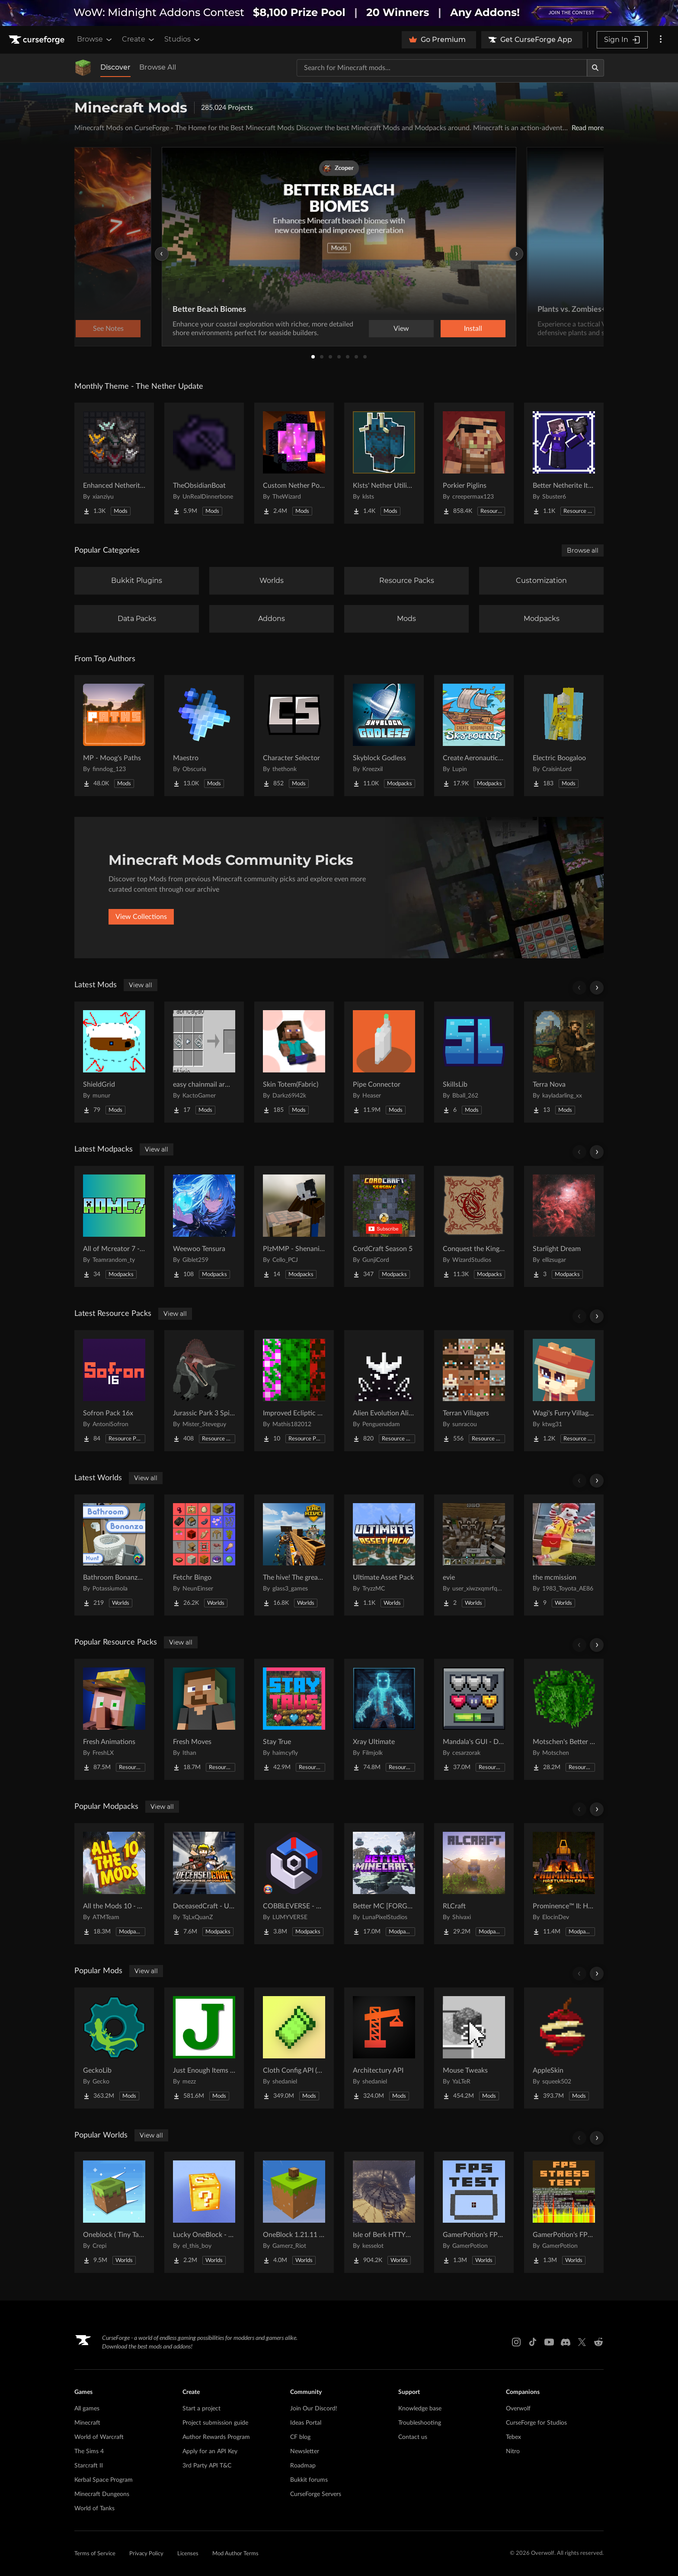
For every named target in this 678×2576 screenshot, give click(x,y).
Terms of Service (94, 2554)
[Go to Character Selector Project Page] (294, 735)
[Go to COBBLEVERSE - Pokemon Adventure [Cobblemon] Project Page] (294, 1883)
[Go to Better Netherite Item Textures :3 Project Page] (564, 463)
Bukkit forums (309, 2480)
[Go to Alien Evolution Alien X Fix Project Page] (384, 1390)
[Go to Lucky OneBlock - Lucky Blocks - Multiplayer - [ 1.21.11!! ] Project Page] (204, 2212)
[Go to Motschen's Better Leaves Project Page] (564, 1719)
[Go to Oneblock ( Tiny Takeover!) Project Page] (114, 2212)
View (401, 328)
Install (473, 328)
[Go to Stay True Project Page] (294, 1719)
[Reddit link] (598, 2342)
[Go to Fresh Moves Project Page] (204, 1719)
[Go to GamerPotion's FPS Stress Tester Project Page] (564, 2212)
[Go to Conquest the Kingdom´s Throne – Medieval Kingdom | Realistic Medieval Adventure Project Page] (474, 1226)
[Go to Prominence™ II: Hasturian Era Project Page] (564, 1883)
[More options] (660, 39)
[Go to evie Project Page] (474, 1555)
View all (140, 985)
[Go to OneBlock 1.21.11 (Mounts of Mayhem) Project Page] (294, 2212)
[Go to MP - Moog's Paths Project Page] (114, 735)
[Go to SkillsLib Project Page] (474, 1062)
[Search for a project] (442, 68)
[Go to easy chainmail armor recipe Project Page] (204, 1062)
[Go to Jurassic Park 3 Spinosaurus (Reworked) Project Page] (204, 1390)
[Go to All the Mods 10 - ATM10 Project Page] (114, 1883)
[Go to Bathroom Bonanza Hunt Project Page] (114, 1555)
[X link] (582, 2342)
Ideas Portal (305, 2423)
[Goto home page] (38, 39)
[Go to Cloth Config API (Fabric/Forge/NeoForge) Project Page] (294, 2048)
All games (86, 2409)
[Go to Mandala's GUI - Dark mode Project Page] (474, 1719)
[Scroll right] (597, 988)
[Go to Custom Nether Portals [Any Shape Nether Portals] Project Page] (294, 463)
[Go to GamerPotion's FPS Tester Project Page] (474, 2212)
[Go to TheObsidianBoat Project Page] (204, 463)
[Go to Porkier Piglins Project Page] (474, 463)
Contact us (412, 2437)
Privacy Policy (146, 2554)
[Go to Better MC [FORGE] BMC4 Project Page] (384, 1883)
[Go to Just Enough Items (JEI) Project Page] (204, 2048)
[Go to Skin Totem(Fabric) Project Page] (294, 1062)
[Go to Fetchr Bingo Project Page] (204, 1555)
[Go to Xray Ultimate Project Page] (384, 1719)
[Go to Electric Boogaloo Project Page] (564, 735)
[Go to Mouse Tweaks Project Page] (474, 2048)
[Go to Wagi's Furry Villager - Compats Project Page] (564, 1390)
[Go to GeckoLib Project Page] (114, 2048)
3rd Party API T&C (206, 2466)
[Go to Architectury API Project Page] (384, 2048)
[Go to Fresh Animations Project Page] (114, 1719)
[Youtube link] (549, 2342)
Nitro (513, 2451)
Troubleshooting (419, 2423)
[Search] (595, 68)
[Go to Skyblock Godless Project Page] (384, 735)
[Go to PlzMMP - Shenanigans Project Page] (294, 1226)
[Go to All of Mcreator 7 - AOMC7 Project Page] (114, 1226)
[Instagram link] (516, 2342)
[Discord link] (565, 2342)
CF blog (300, 2437)
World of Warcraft (99, 2437)
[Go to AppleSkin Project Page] (564, 2048)
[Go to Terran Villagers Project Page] (474, 1390)
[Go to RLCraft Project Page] (474, 1883)
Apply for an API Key (209, 2451)
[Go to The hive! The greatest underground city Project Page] (294, 1555)
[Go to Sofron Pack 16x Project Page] (114, 1390)
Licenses (187, 2554)
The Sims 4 (89, 2451)
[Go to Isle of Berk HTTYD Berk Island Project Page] (384, 2212)
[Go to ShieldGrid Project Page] (114, 1062)
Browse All (157, 67)
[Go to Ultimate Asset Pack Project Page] (384, 1555)
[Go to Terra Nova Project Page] (564, 1062)
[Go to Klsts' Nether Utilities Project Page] (384, 463)
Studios (182, 39)
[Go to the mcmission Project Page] (564, 1555)
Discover (115, 67)
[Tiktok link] (533, 2342)
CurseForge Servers (315, 2494)
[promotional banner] (339, 13)
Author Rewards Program (216, 2437)
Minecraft (87, 2423)
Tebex (513, 2437)
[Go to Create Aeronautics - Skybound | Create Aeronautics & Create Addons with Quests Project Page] (474, 735)
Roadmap (303, 2466)
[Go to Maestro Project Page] (204, 735)
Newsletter (304, 2451)
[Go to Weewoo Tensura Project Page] (204, 1226)
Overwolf (518, 2409)
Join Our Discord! (313, 2409)
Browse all (582, 550)
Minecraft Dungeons (101, 2494)
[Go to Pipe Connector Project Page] (384, 1062)
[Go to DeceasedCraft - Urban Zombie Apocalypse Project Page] (204, 1883)
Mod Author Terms (235, 2554)
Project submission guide (215, 2423)
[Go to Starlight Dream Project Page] (564, 1226)
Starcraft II (88, 2466)
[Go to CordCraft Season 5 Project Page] (384, 1226)
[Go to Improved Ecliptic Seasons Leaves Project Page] (294, 1390)
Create (139, 39)
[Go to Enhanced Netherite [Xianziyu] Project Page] (114, 463)
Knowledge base (419, 2409)
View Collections (141, 916)
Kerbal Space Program (103, 2480)
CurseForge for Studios (536, 2423)
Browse (95, 39)
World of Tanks (94, 2509)
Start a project (201, 2409)
